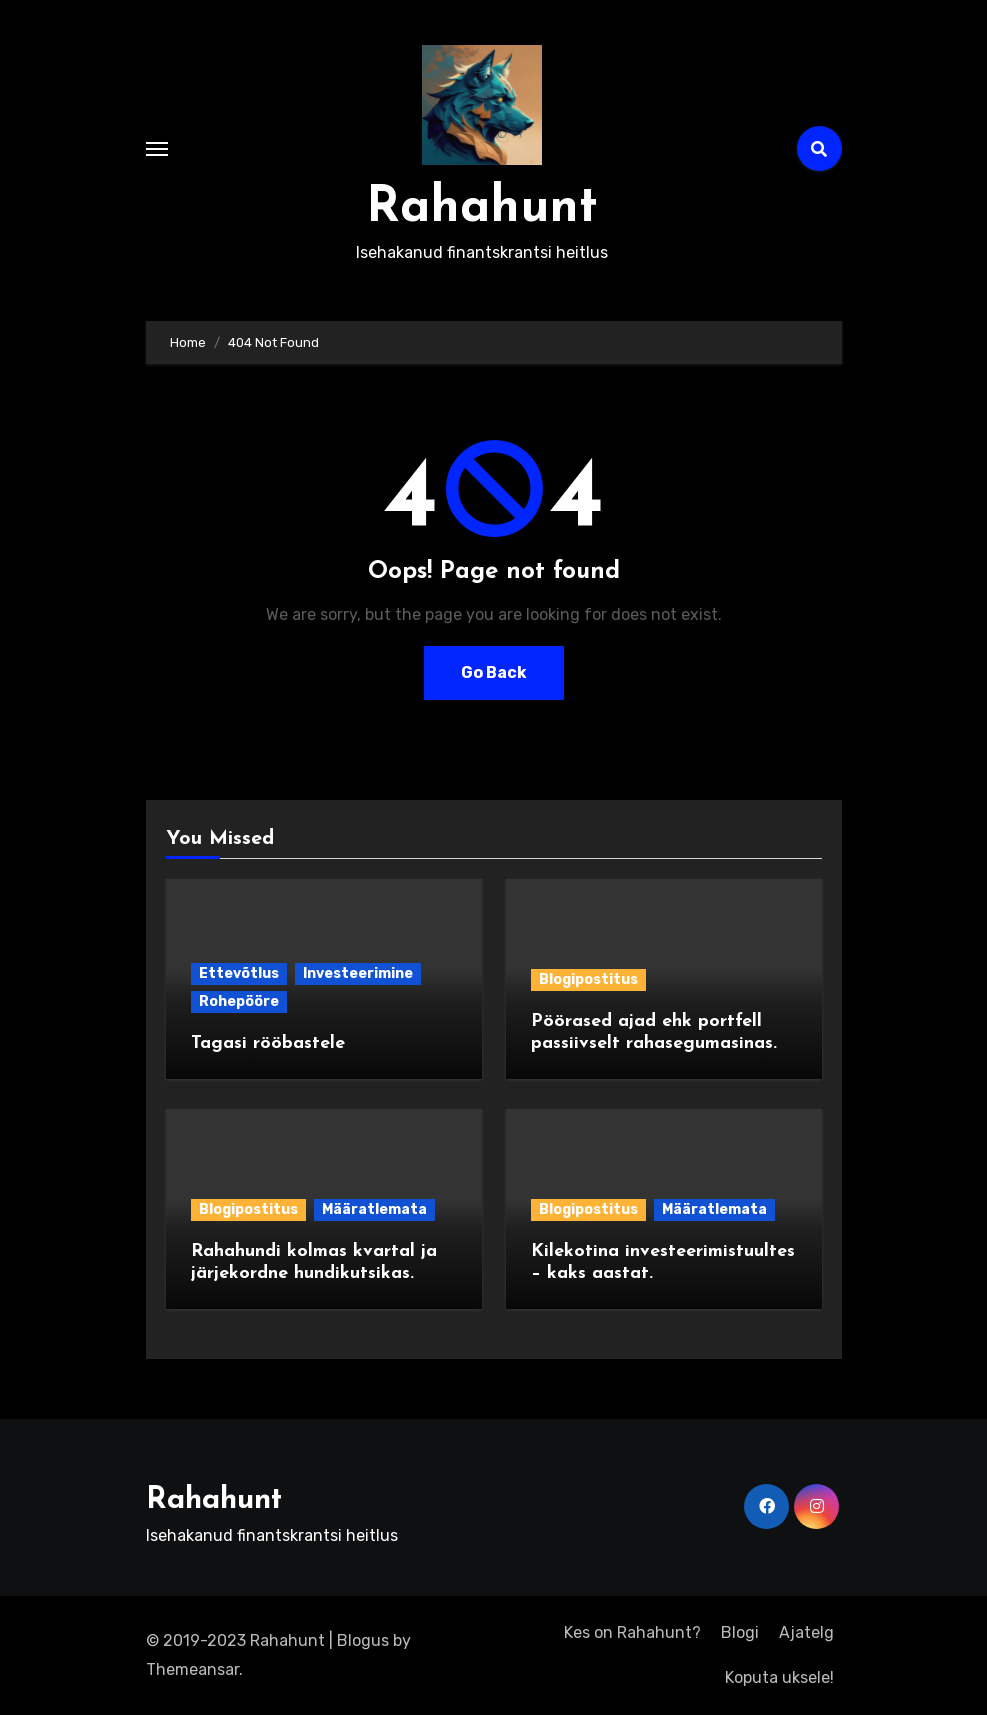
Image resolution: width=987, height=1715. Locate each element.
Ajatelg (806, 1632)
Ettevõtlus (239, 973)
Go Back (494, 672)
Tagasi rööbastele (268, 1043)
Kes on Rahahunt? (632, 1632)
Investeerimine (358, 973)
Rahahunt (482, 208)
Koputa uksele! (779, 1677)
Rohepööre (239, 1001)
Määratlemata (374, 1209)
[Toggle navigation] (157, 149)
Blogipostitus (588, 979)
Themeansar (192, 1669)
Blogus (363, 1640)
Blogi (740, 1632)
